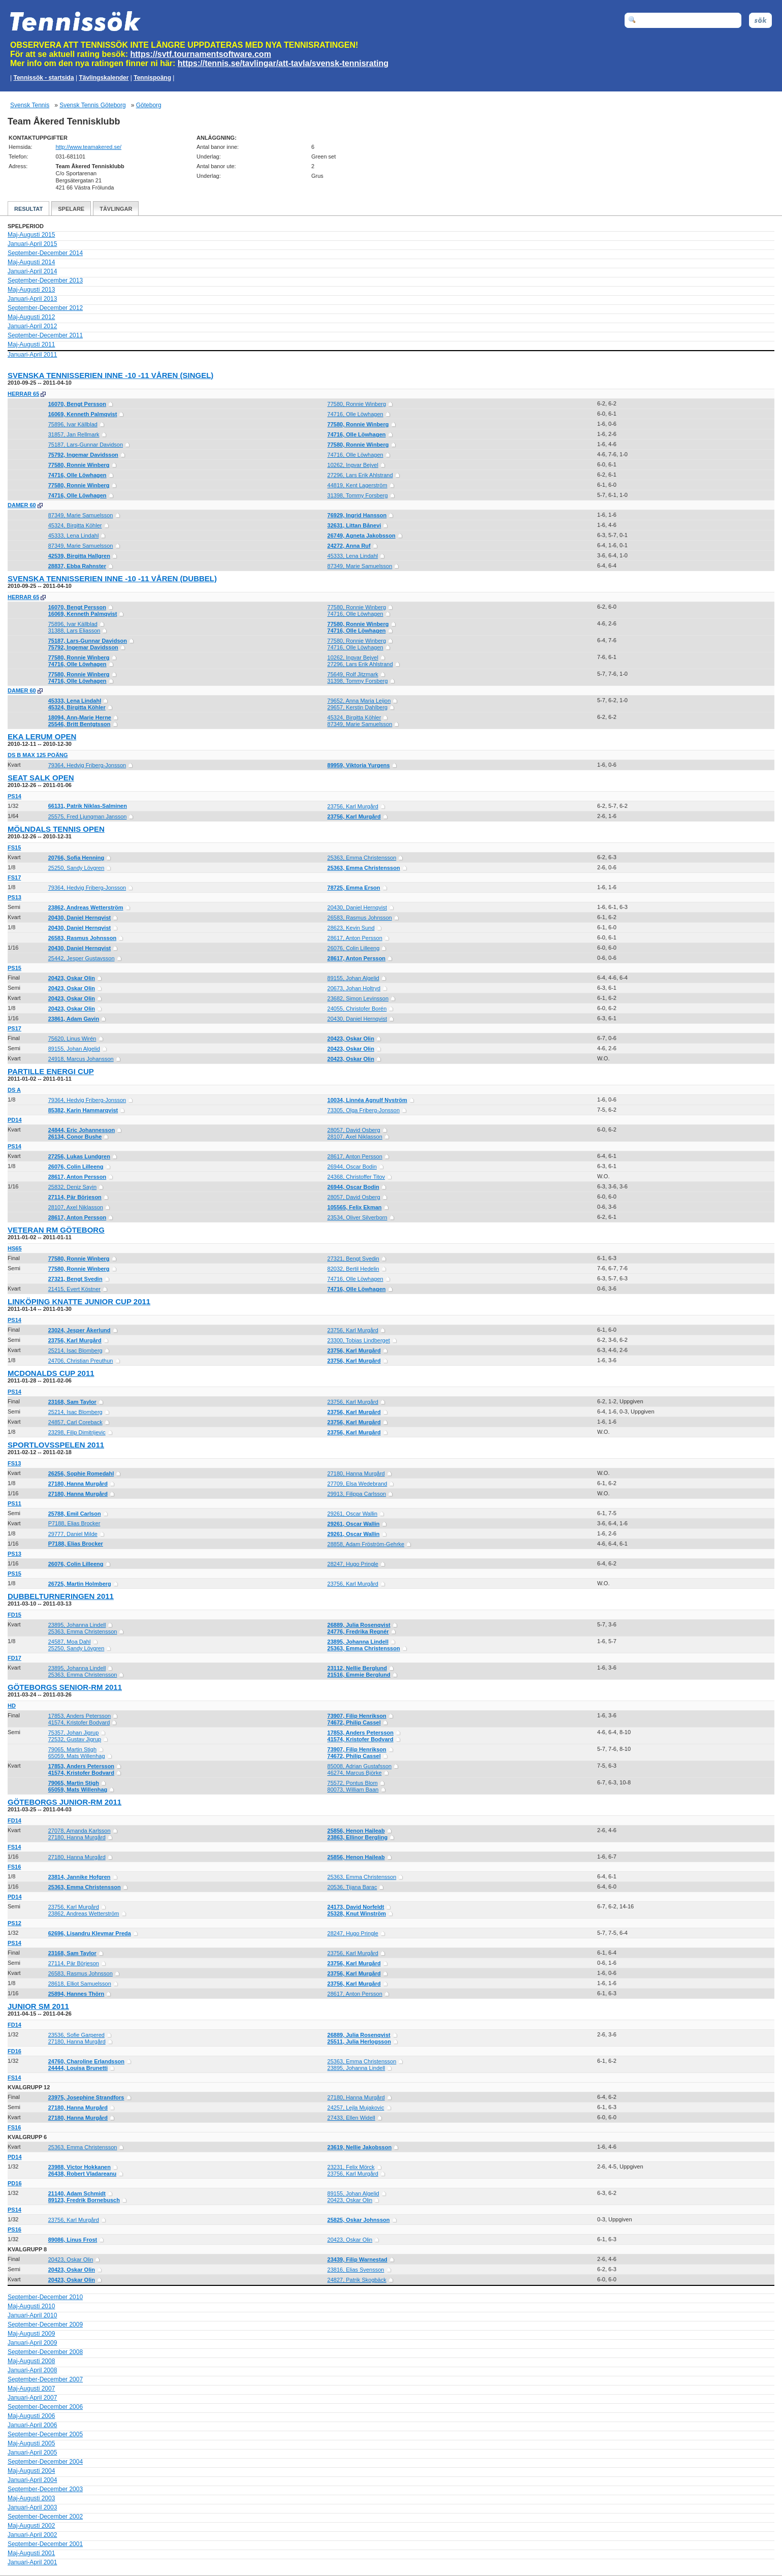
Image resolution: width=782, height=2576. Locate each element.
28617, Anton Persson (355, 938)
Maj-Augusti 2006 (31, 2416)
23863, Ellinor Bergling (358, 1837)
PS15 (14, 968)
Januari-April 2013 (32, 298)
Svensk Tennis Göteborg (92, 105)
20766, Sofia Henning (76, 858)
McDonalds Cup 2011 (51, 1373)
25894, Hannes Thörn (76, 1994)
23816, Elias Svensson (356, 2270)
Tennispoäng (152, 77)
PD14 (15, 1120)
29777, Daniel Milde (72, 1534)
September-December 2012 (45, 307)
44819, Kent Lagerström (357, 485)
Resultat (28, 209)
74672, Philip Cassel (354, 1722)
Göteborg (148, 105)
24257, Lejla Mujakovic (356, 2107)
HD (12, 1706)
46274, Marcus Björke (355, 1773)
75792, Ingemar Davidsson (83, 455)
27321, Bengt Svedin (353, 1258)
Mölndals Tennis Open (56, 829)
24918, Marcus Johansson (81, 1059)
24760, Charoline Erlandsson (86, 2061)
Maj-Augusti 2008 (31, 2361)
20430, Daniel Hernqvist (357, 907)
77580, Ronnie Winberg (357, 404)
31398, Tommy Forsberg (358, 495)
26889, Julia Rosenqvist (359, 1625)
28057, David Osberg (354, 1130)
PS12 (14, 1923)
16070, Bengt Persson (77, 404)
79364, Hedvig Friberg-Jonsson (87, 765)
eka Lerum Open (42, 736)
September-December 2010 (45, 2297)
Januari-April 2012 (32, 326)
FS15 (14, 847)
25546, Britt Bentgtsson (79, 724)
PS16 (14, 2229)
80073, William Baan (353, 1789)
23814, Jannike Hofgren (79, 1877)
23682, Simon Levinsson (358, 998)
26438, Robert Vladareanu (82, 2174)
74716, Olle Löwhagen (355, 414)
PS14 (14, 796)
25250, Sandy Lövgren (76, 868)
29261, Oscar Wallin (353, 1514)
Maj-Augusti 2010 (31, 2306)
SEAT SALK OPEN (41, 777)
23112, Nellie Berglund (357, 1668)
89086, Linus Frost (72, 2240)
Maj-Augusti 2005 (31, 2443)
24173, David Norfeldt (356, 1907)
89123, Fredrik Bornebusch (84, 2200)
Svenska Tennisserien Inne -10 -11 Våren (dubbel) (112, 578)
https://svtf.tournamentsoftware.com (201, 54)
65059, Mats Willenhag (76, 1756)
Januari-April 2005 (32, 2452)
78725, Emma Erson (354, 888)
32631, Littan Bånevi (354, 525)
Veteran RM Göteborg (56, 1230)
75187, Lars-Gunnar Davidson (85, 445)
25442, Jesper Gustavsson (81, 958)
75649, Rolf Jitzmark (353, 674)
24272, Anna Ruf (349, 546)
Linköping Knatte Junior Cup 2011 (79, 1301)
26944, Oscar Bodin (352, 1167)
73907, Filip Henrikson (357, 1716)
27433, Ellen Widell (351, 2118)
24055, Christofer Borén (357, 1009)
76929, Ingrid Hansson (357, 515)
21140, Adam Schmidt (77, 2193)
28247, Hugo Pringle (353, 1564)
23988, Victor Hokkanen (79, 2167)
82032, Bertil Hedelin (353, 1269)
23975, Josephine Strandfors (86, 2097)
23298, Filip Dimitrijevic (77, 1432)
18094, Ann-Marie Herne (79, 717)
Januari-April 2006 (32, 2425)
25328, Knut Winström (357, 1913)
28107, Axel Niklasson (355, 1137)
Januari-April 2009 (32, 2342)
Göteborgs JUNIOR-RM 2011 (64, 1802)
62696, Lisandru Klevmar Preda (89, 1933)
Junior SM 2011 (38, 2006)
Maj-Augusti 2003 (31, 2498)
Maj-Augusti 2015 (31, 234)
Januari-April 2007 (32, 2397)
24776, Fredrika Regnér (358, 1631)
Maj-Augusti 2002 (31, 2525)
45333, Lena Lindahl (73, 535)
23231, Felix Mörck (351, 2167)
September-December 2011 (45, 335)
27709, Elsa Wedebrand (357, 1484)
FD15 (14, 1615)
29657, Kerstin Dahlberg (358, 707)
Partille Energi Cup (51, 1071)
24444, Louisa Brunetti (78, 2068)
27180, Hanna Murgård (356, 1473)
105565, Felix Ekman (355, 1207)
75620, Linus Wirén (72, 1038)
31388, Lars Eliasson (74, 630)
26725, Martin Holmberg (79, 1584)
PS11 (14, 1503)
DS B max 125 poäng (38, 755)
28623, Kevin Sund (351, 928)
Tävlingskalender (103, 77)
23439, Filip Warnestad (357, 2259)
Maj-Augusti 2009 (31, 2333)
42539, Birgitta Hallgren (79, 556)
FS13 (14, 1463)
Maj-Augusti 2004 (31, 2470)
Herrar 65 (23, 394)
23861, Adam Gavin (73, 1019)
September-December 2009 (45, 2324)
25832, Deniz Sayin (72, 1187)
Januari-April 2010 (32, 2315)
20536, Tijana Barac (352, 1887)
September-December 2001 (45, 2544)
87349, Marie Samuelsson (80, 515)
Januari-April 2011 (32, 354)
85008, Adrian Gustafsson (360, 1766)
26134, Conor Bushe (75, 1137)
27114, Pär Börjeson (75, 1197)
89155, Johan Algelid (353, 978)
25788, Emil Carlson (74, 1514)
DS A (14, 1090)
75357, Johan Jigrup (73, 1733)
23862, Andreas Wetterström (85, 907)
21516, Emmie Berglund (359, 1675)
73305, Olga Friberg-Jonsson (364, 1110)
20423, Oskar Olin (71, 978)
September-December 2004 (45, 2461)
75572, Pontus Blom (353, 1783)
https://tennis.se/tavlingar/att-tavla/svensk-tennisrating (283, 63)
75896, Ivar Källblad (72, 424)
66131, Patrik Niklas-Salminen (87, 806)
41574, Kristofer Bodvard (79, 1722)
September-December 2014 (45, 253)
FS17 (14, 877)
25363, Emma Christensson (362, 858)
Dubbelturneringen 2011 (61, 1596)
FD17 (14, 1658)
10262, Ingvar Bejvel (353, 465)
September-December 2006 (45, 2406)
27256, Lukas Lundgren (79, 1156)
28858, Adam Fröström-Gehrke (366, 1544)
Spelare (71, 209)
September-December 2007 (45, 2379)
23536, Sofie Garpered (76, 2035)
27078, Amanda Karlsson (79, 1831)
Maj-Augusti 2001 (31, 2553)
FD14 (14, 1820)
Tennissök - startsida (43, 77)
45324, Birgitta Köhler (75, 525)
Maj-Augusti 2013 (31, 289)
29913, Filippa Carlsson (357, 1494)
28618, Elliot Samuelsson (79, 1984)
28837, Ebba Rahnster (77, 566)
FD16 (14, 2051)
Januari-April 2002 (32, 2534)
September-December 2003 (45, 2489)
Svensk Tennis (29, 105)
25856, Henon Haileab (356, 1831)
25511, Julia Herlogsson (359, 2041)
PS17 (14, 1028)
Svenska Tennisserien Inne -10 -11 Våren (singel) (110, 375)
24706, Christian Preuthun (80, 1361)
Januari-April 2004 (32, 2480)
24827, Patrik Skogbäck (357, 2280)
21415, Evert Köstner (74, 1289)
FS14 (14, 1847)
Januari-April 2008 (32, 2370)
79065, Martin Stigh (72, 1749)
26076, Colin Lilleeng (354, 948)
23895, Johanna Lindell (77, 1625)
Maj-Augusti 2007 (31, 2388)
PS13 (14, 897)
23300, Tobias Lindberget (359, 1340)
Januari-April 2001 (32, 2562)
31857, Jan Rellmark (74, 434)
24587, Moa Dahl (69, 1642)
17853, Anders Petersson (79, 1716)
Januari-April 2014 (32, 271)
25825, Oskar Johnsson (359, 2220)
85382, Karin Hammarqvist (83, 1110)
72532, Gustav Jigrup (75, 1739)
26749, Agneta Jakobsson (362, 535)
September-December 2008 (45, 2351)
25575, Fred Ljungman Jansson (87, 816)
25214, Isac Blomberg (75, 1350)
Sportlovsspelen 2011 (56, 1444)
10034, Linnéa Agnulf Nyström (367, 1100)
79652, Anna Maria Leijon (359, 701)
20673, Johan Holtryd (354, 988)
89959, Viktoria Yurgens (359, 765)
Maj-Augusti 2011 (31, 344)
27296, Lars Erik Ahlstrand (360, 475)
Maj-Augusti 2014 (31, 262)
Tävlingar (116, 209)
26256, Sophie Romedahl (81, 1473)
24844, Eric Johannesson (81, 1130)
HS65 (15, 1248)
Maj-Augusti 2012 (31, 317)
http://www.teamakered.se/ (89, 147)
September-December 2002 (45, 2516)
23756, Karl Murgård (353, 806)
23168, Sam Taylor (72, 1402)
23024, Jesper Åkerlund (79, 1330)
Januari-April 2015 (32, 243)
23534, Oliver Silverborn (357, 1217)
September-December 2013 (45, 280)
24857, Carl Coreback (75, 1422)
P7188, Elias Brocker (74, 1523)
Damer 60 (22, 505)
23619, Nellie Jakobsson (360, 2147)
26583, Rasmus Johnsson (360, 918)
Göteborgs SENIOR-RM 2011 (65, 1687)
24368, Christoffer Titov (356, 1177)
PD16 (15, 2183)
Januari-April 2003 (32, 2507)
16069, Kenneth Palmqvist (82, 414)
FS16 (14, 1867)
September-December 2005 (45, 2434)
